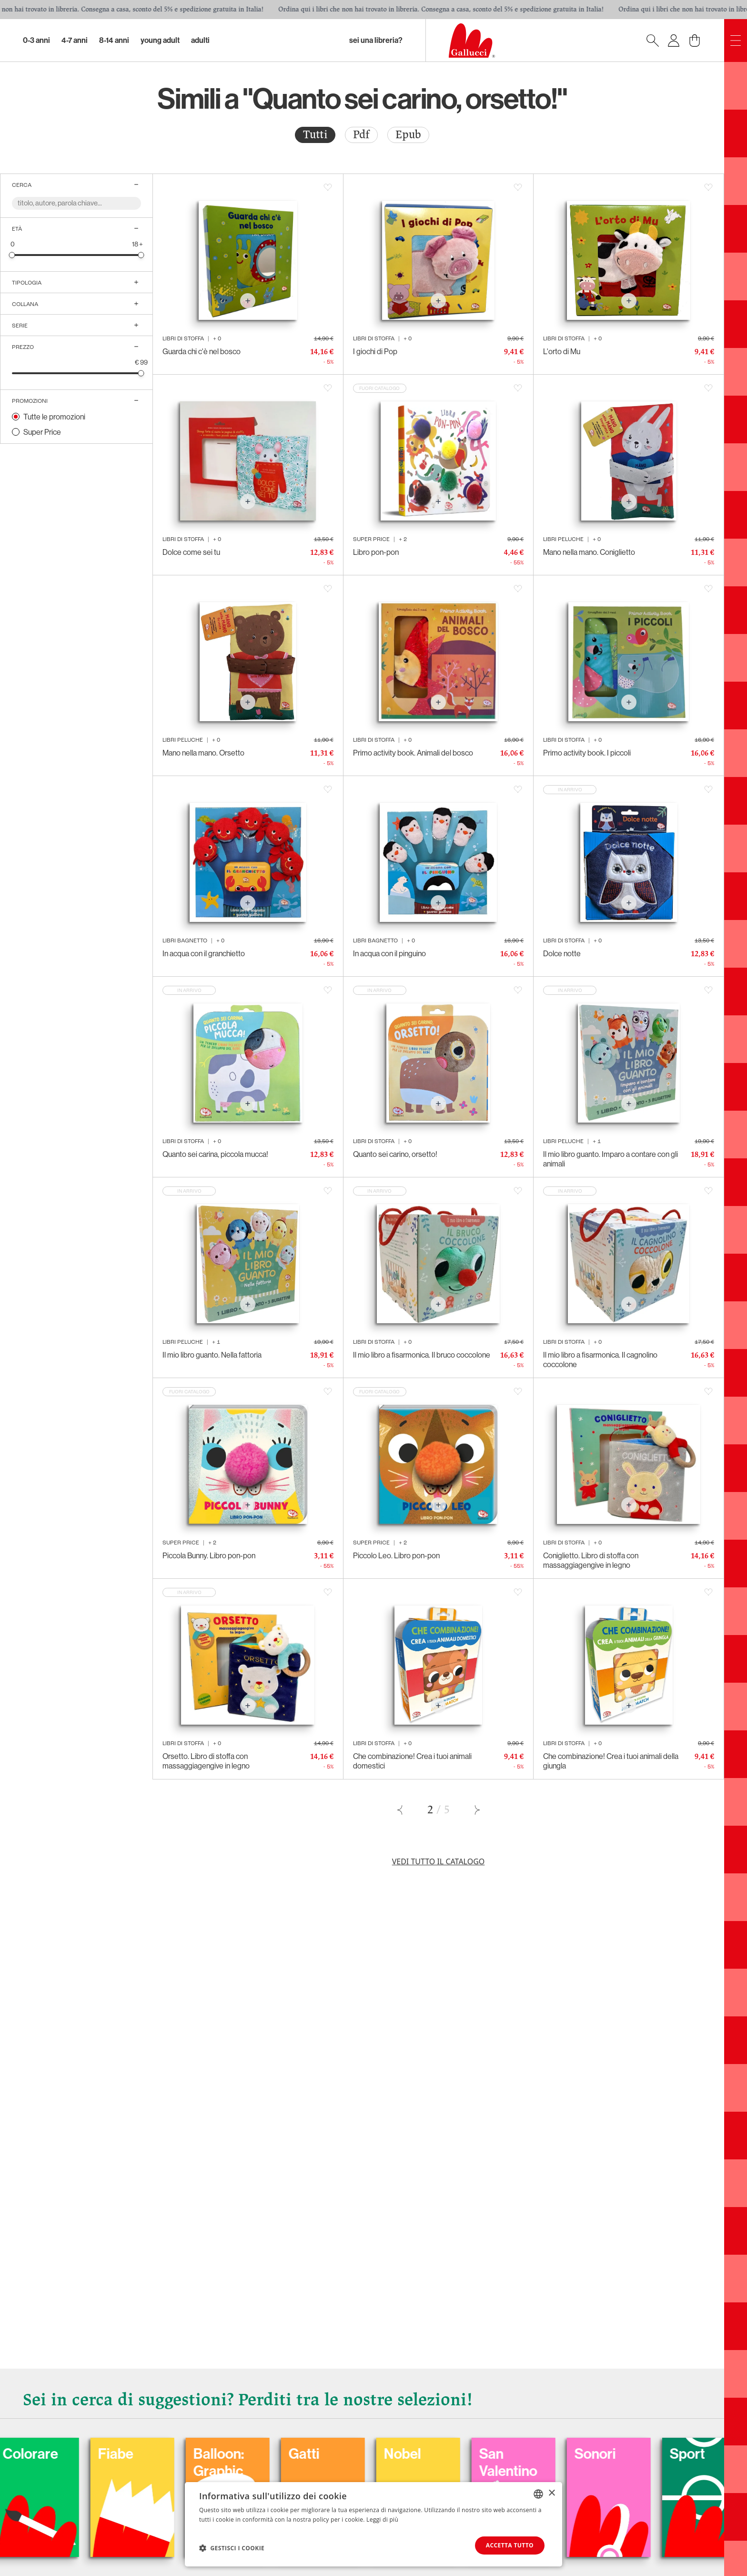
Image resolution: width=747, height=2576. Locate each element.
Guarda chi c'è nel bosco (201, 351)
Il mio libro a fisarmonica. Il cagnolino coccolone (600, 1359)
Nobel (603, 2454)
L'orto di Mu (561, 351)
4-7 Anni (74, 40)
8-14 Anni (114, 40)
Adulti (200, 40)
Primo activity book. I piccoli (587, 752)
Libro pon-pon (376, 552)
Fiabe (316, 2454)
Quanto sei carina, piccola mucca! (215, 1154)
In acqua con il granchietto (203, 953)
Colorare (231, 2454)
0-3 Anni (36, 40)
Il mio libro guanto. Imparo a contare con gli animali (610, 1158)
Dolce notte (562, 953)
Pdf (361, 135)
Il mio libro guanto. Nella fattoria (212, 1355)
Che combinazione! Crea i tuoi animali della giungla (610, 1760)
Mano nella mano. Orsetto (203, 752)
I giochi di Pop (375, 351)
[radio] (315, 135)
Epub (408, 135)
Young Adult (160, 40)
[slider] (12, 255)
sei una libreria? (376, 40)
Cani (27, 2454)
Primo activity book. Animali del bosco (413, 752)
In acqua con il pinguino (389, 953)
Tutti (315, 135)
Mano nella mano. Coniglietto (589, 552)
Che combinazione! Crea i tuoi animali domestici (412, 1760)
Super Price (42, 432)
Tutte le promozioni (54, 416)
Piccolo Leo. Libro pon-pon (396, 1555)
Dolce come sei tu (191, 552)
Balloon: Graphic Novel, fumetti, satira (419, 2488)
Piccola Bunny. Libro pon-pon (208, 1555)
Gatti (504, 2454)
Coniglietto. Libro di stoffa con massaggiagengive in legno (590, 1560)
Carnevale (140, 2454)
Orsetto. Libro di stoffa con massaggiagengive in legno (206, 1760)
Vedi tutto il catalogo (438, 1861)
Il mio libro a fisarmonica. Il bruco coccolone (421, 1355)
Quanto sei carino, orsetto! (395, 1154)
